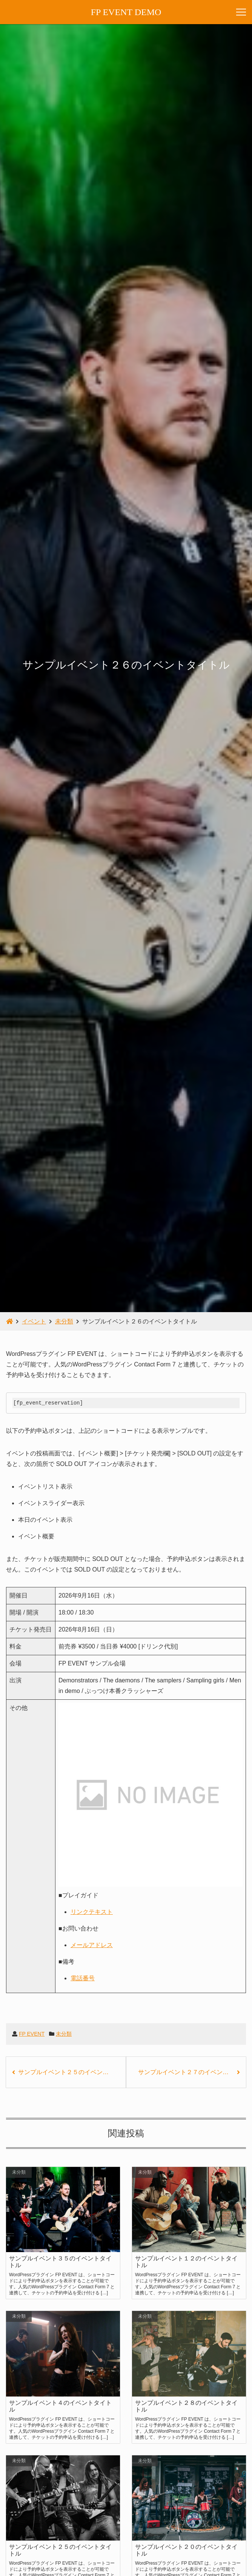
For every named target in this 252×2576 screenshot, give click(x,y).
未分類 (64, 2034)
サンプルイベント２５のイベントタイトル (72, 2072)
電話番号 (83, 1978)
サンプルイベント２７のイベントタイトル (192, 2072)
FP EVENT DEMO (126, 12)
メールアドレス (92, 1945)
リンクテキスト (92, 1912)
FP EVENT (32, 2034)
